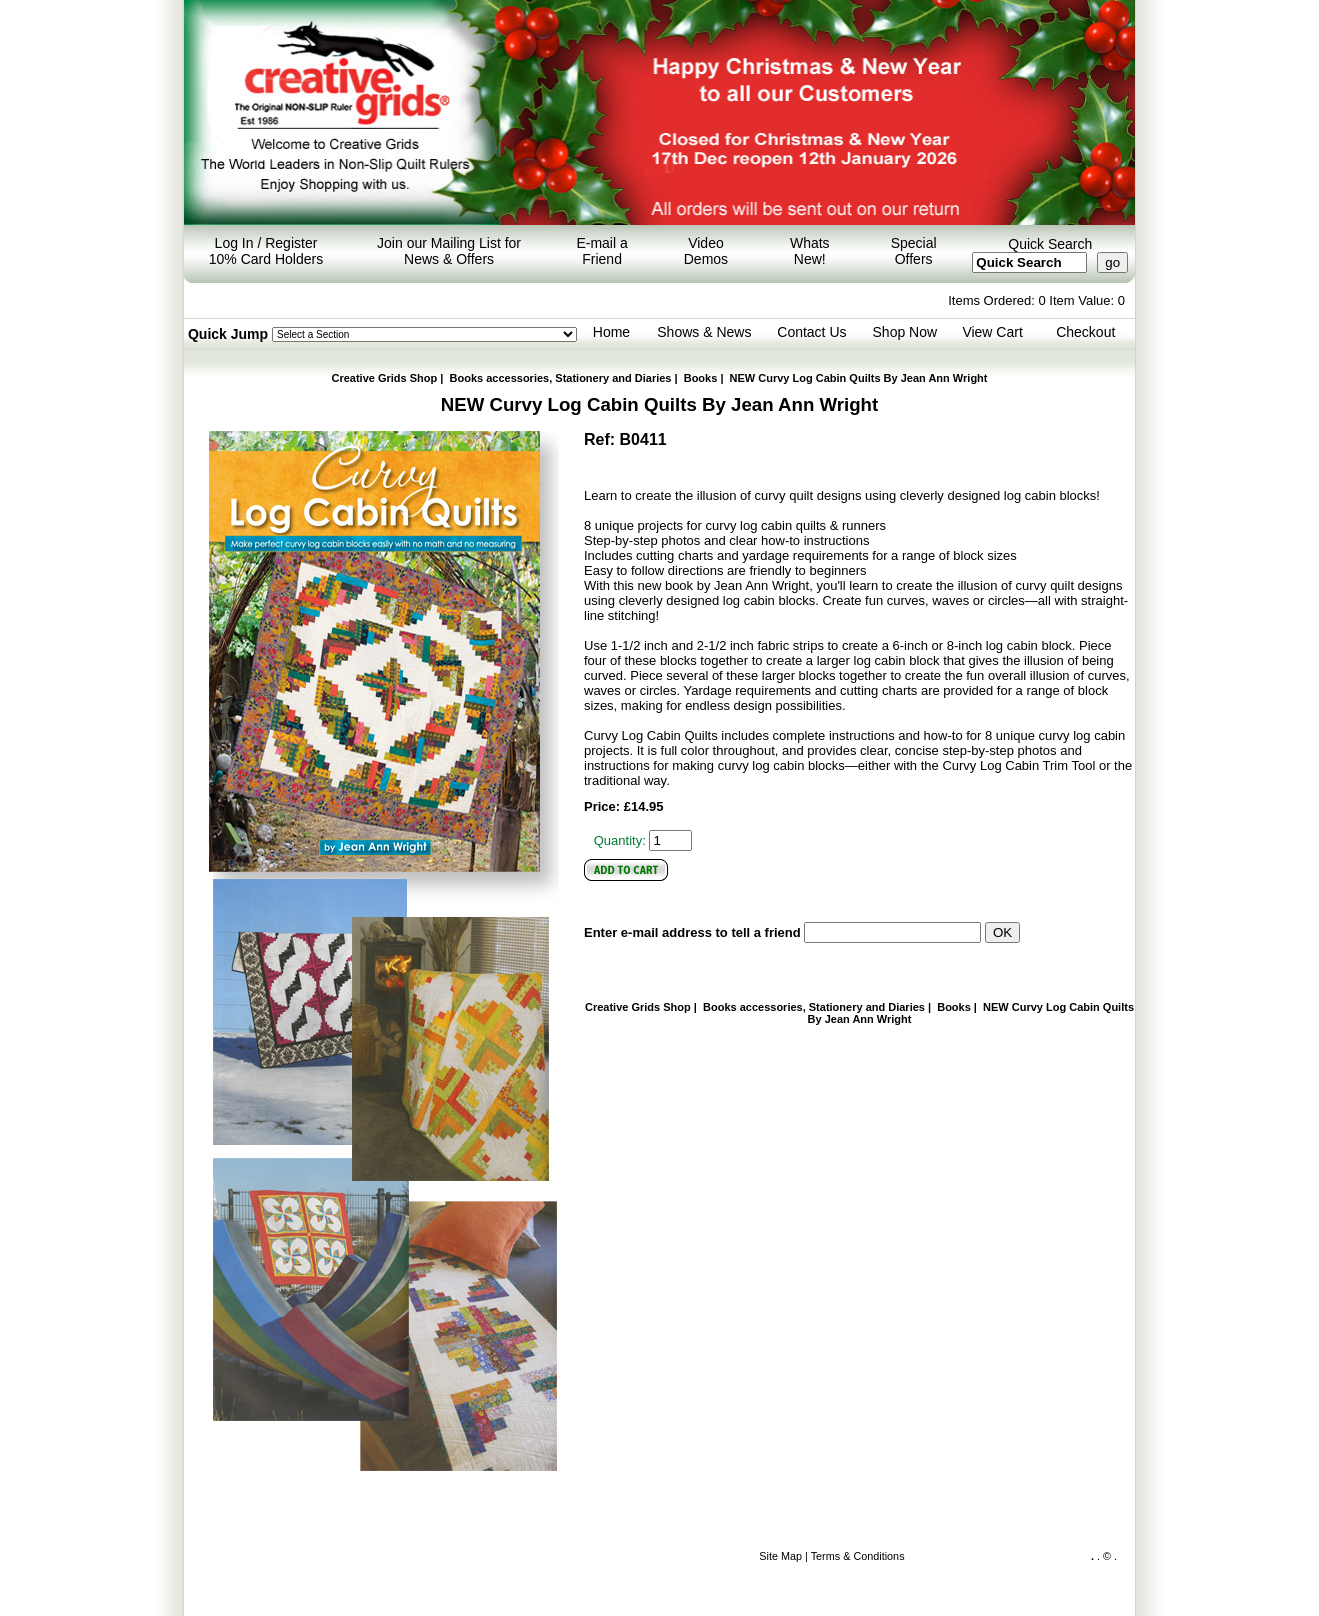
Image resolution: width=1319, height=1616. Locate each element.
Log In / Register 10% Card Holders (266, 251)
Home (611, 332)
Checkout (1085, 332)
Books (701, 378)
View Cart (992, 332)
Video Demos (706, 251)
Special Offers (914, 251)
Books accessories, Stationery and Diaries (561, 378)
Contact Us (811, 332)
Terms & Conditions (858, 1556)
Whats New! (810, 251)
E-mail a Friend (601, 251)
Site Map (780, 1556)
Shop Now (905, 332)
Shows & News (704, 332)
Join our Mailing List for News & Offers (449, 251)
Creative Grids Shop (385, 378)
